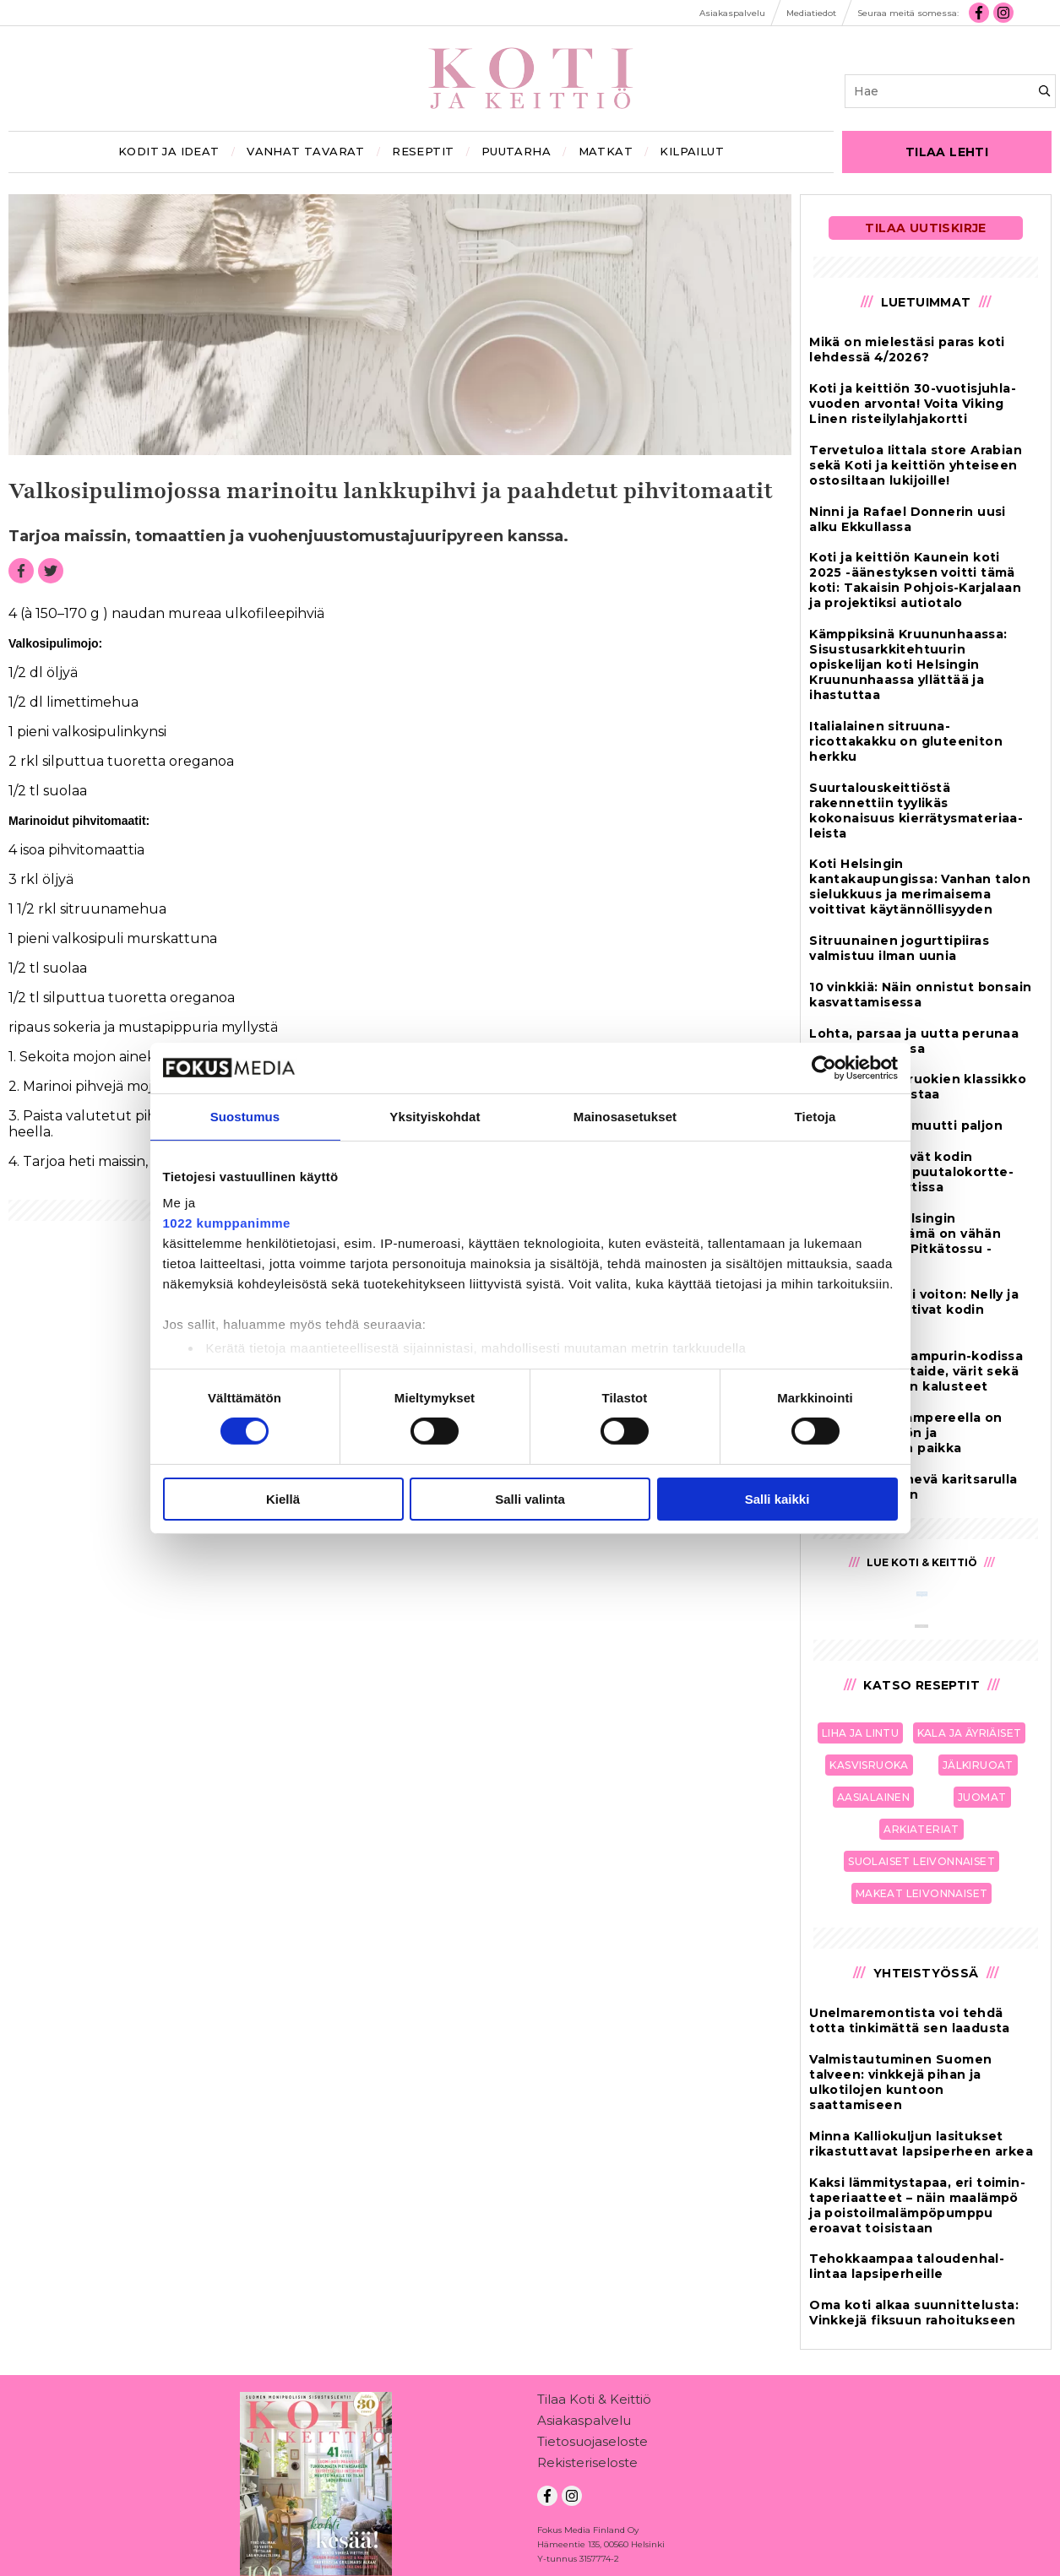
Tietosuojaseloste (592, 2445)
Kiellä (283, 1499)
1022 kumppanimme (227, 1223)
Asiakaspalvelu (584, 2424)
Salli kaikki (777, 1499)
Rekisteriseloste (587, 2466)
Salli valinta (530, 1499)
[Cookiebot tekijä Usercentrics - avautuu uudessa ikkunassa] (824, 1067)
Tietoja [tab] (815, 1116)
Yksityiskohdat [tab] (434, 1116)
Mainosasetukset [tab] (625, 1116)
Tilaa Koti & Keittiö (594, 2402)
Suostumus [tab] (245, 1116)
